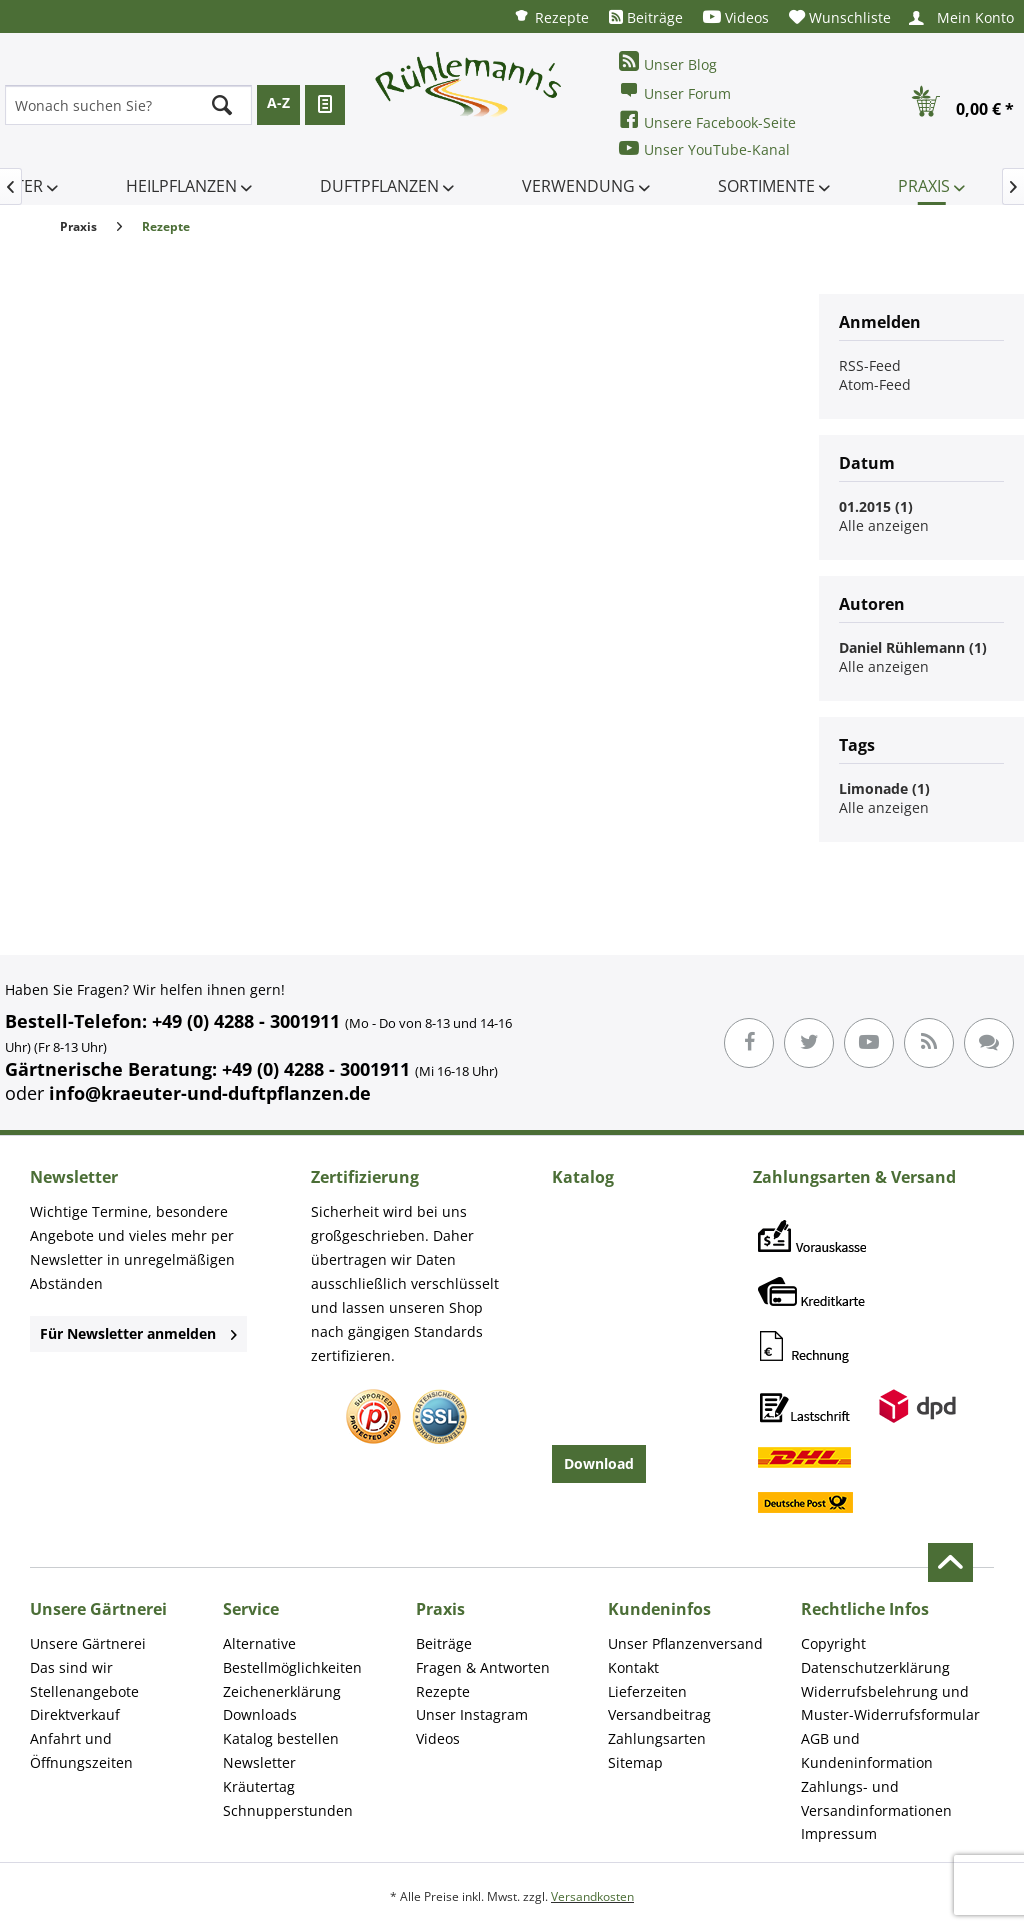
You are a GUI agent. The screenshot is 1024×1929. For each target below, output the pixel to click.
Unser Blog (668, 62)
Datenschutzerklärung (875, 1667)
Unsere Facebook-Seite (707, 120)
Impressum (839, 1833)
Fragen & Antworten (483, 1667)
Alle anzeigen (884, 525)
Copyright (833, 1643)
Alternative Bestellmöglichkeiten (292, 1655)
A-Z (278, 102)
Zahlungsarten (657, 1738)
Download (599, 1463)
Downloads (260, 1714)
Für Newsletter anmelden (138, 1333)
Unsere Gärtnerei (88, 1643)
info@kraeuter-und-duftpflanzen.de (210, 1093)
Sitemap (635, 1762)
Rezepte (551, 16)
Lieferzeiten (647, 1691)
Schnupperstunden (288, 1810)
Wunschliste (840, 17)
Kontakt (633, 1667)
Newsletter (259, 1762)
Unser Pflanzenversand (685, 1643)
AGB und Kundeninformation (867, 1750)
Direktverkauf (75, 1714)
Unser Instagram (472, 1714)
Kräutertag (259, 1786)
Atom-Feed (875, 384)
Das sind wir (71, 1667)
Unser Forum (675, 91)
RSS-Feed (870, 365)
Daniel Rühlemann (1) (913, 647)
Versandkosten (592, 1896)
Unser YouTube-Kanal (704, 148)
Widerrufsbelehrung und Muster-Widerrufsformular (890, 1703)
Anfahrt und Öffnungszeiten (81, 1750)
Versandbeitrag (659, 1714)
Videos (736, 17)
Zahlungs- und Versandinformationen (876, 1798)
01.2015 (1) (876, 506)
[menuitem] (551, 16)
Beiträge (646, 17)
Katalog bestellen (281, 1738)
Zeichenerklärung (282, 1691)
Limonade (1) (884, 788)
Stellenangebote (84, 1691)
